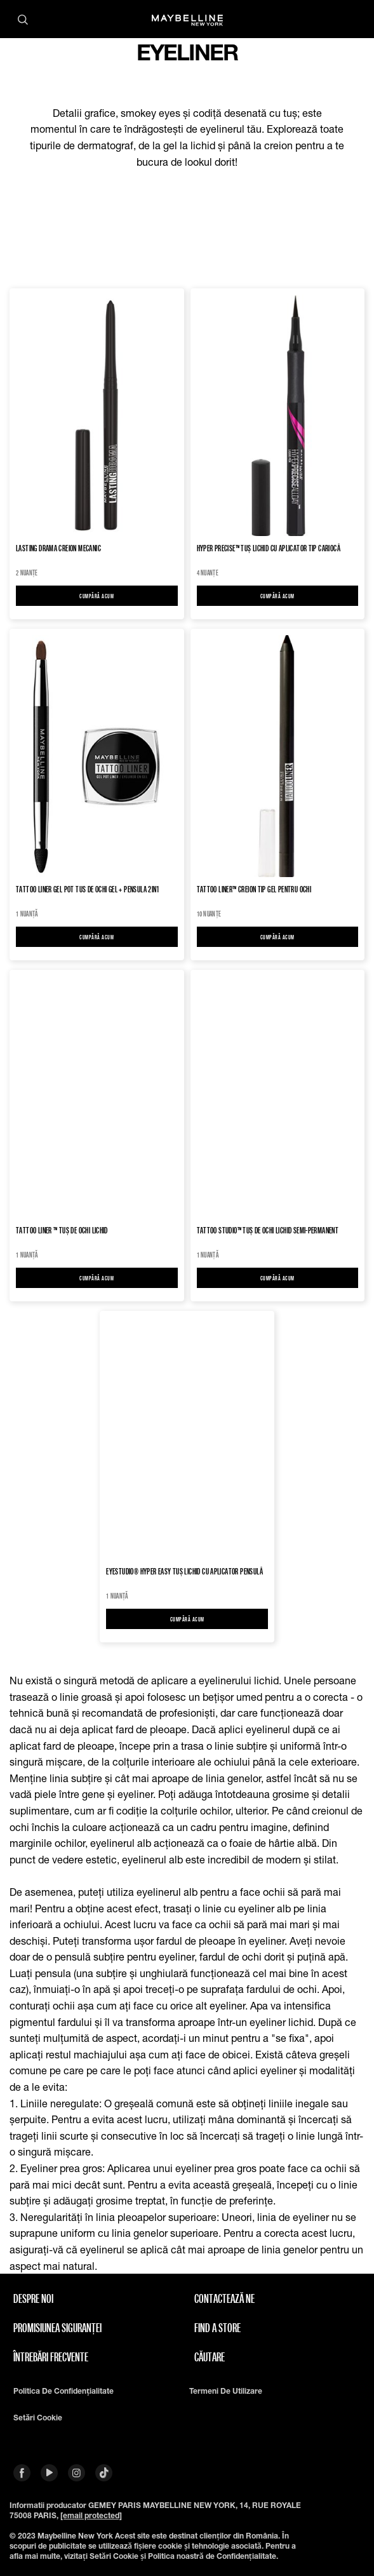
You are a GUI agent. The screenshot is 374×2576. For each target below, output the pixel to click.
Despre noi (33, 2298)
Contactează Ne (224, 2298)
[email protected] (91, 2515)
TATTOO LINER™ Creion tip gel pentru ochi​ (254, 889)
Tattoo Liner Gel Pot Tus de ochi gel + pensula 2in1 (88, 889)
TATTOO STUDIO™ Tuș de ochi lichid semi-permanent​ (268, 1230)
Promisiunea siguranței (57, 2327)
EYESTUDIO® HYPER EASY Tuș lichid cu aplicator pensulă (184, 1571)
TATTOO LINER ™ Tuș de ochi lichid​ (62, 1230)
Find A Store (217, 2327)
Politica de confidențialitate (63, 2391)
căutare (209, 2357)
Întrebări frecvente (50, 2357)
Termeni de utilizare (225, 2391)
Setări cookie (37, 2417)
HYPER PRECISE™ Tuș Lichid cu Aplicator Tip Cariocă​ (269, 548)
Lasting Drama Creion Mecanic (58, 548)
